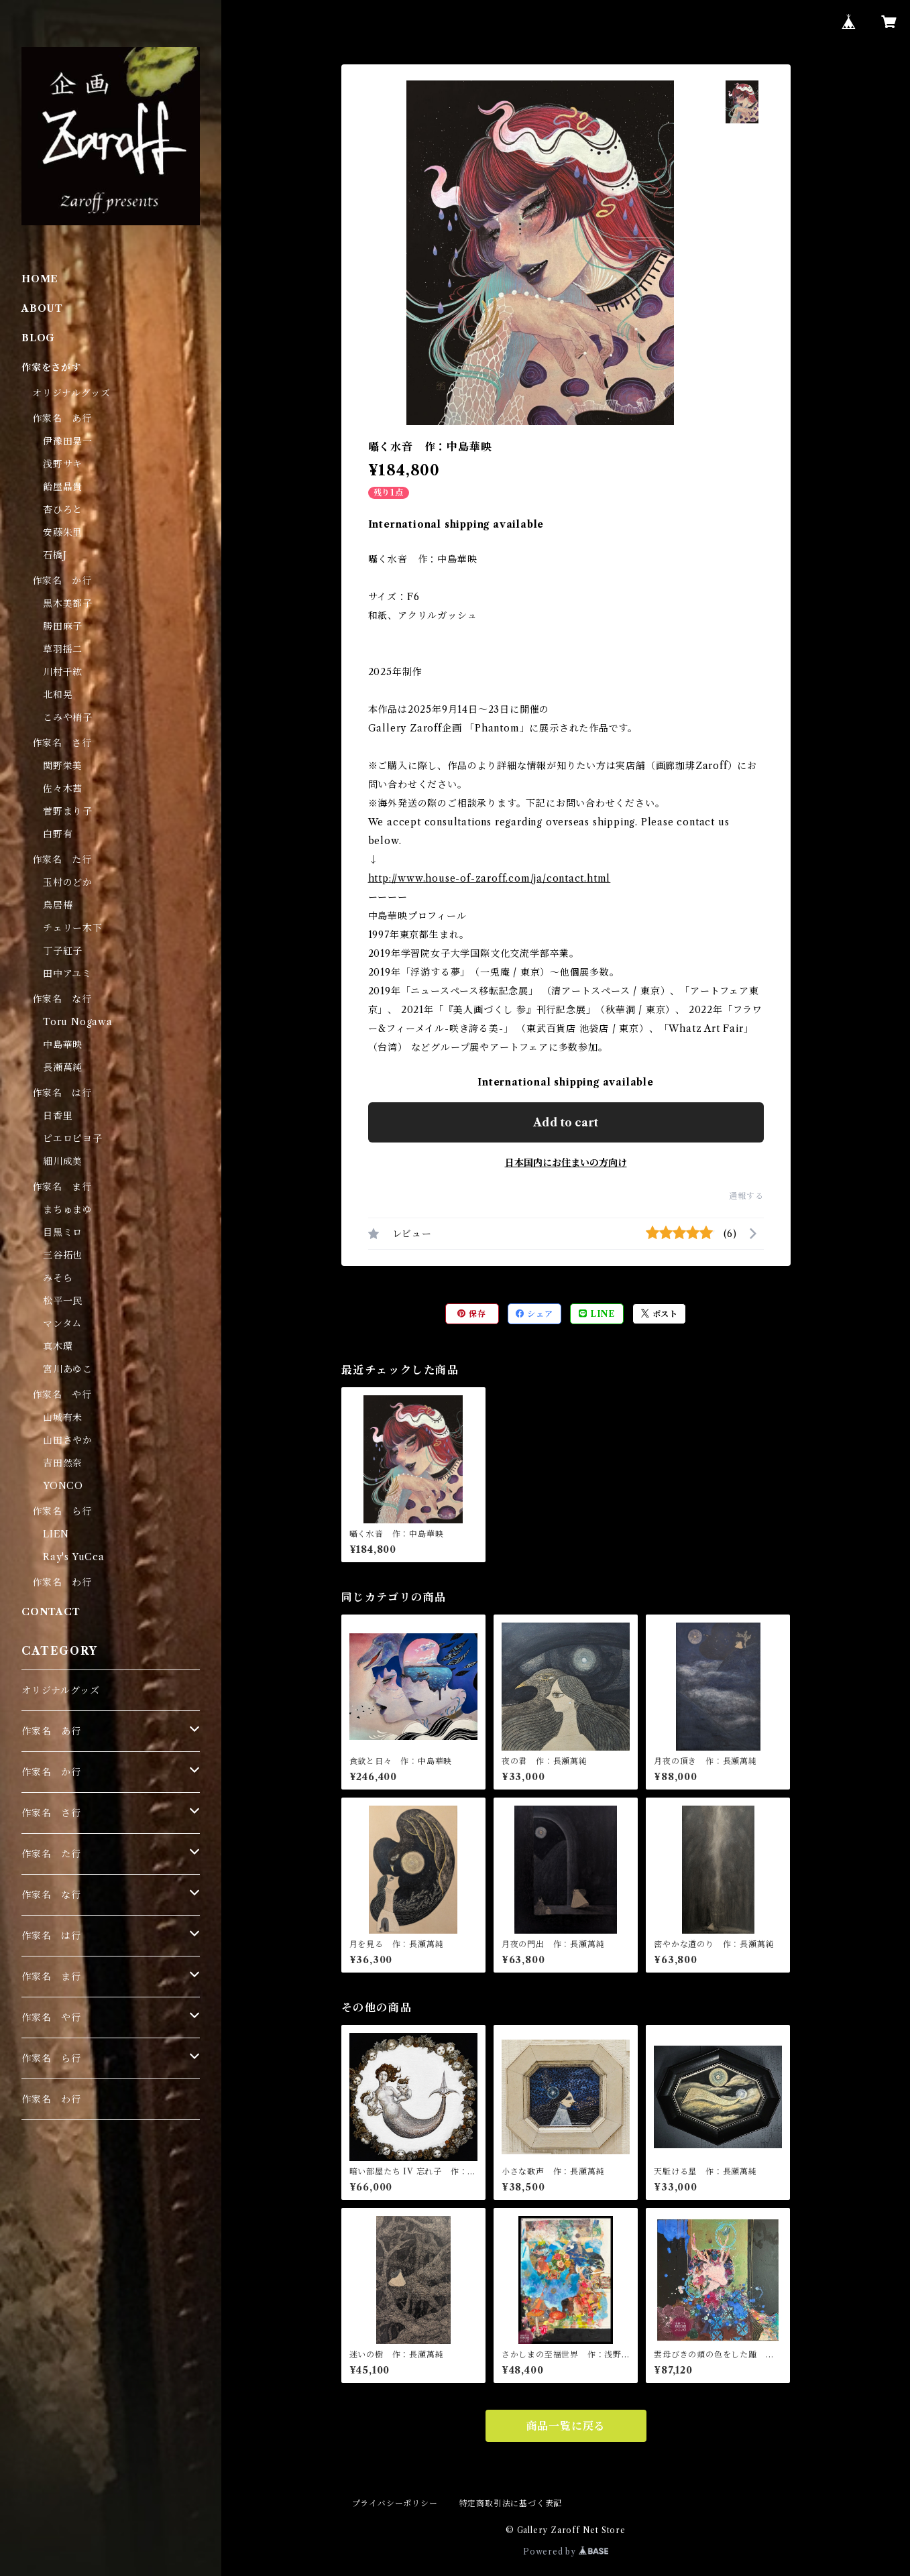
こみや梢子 (68, 717)
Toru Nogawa (78, 1022)
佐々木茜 (62, 788)
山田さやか (68, 1440)
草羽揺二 (62, 649)
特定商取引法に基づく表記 (511, 2503)
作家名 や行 (62, 1395)
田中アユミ (67, 974)
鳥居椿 (57, 905)
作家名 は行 (62, 1093)
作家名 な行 (62, 999)
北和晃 (57, 695)
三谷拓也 (62, 1255)
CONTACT (50, 1612)
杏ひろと (62, 510)
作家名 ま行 (62, 1187)
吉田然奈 (62, 1463)
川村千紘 (62, 672)
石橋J (54, 555)
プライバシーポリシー (395, 2503)
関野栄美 (62, 766)
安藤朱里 (62, 532)
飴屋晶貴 (62, 487)
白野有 (57, 834)
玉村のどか (68, 882)
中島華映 (62, 1045)
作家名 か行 (62, 581)
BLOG (38, 338)
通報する (746, 1196)
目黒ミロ (62, 1232)
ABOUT (42, 308)
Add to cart (565, 1122)
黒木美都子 (68, 603)
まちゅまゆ (68, 1210)
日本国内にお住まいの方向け (566, 1163)
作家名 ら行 (62, 1511)
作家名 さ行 (62, 743)
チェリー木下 (73, 928)
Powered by (565, 2551)
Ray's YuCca (74, 1557)
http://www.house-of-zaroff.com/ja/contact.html (489, 878)
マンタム (62, 1324)
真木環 (57, 1346)
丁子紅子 (62, 951)
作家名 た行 (62, 860)
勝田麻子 (62, 626)
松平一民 (62, 1301)
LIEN (56, 1534)
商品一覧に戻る (566, 2426)
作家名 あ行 (62, 418)
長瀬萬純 (62, 1067)
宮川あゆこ (68, 1369)
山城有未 (62, 1417)
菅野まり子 (68, 811)
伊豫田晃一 (68, 441)
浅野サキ (62, 464)
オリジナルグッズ (71, 393)
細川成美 (62, 1161)
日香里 (57, 1116)
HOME (39, 279)
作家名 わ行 (62, 1582)
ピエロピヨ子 (73, 1138)
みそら (57, 1278)
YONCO (63, 1486)
